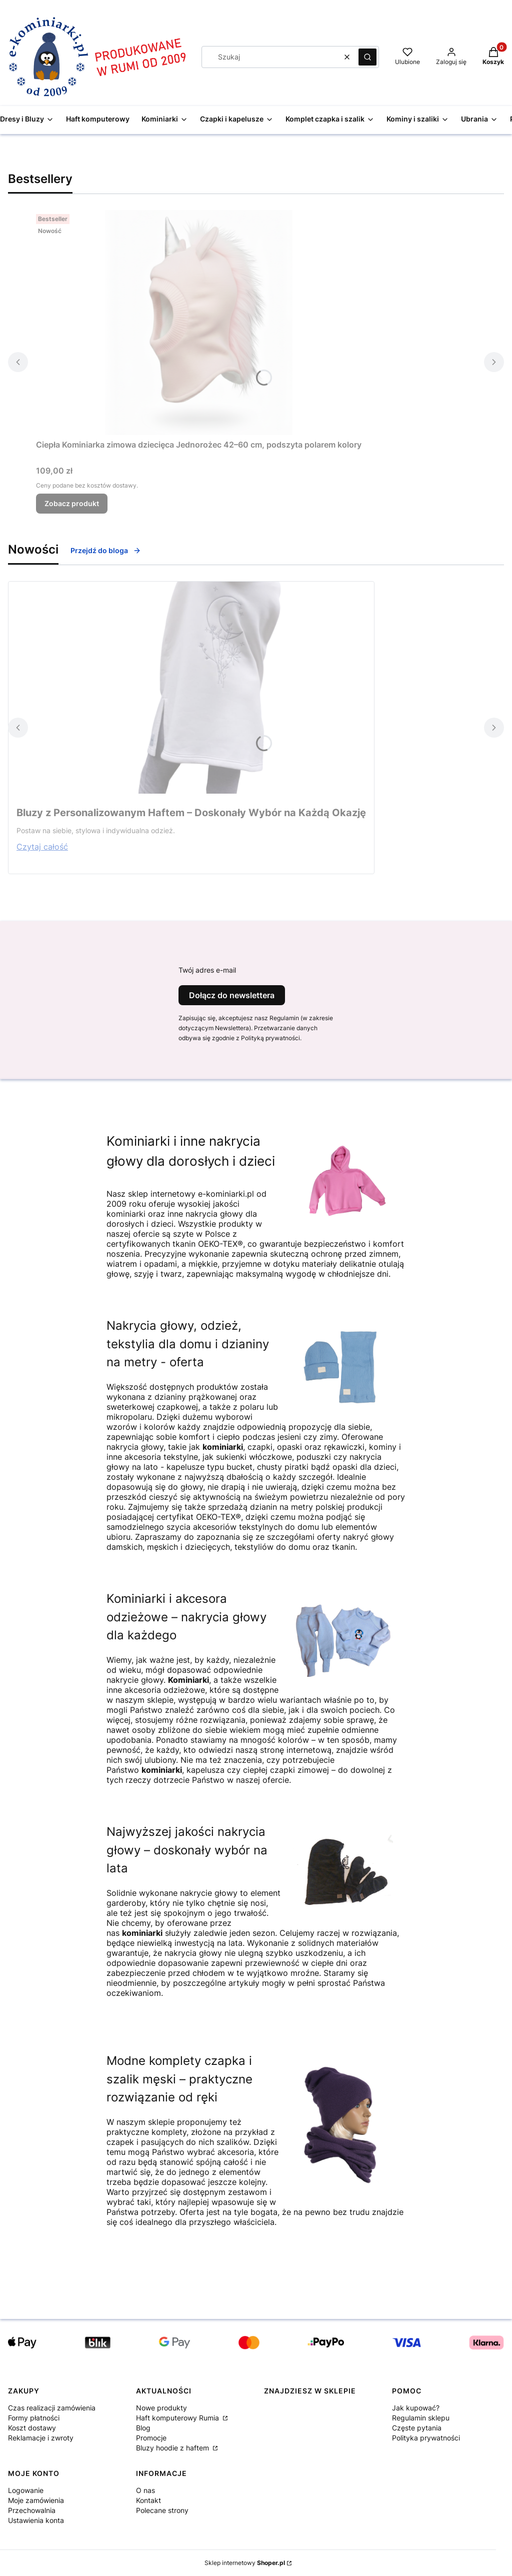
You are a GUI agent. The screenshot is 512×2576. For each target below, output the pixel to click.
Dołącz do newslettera (231, 995)
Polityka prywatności (426, 2437)
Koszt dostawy (32, 2427)
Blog (143, 2427)
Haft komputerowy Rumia (178, 2417)
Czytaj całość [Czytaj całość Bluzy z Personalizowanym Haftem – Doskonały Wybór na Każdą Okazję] (42, 847)
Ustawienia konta (36, 2520)
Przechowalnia (32, 2510)
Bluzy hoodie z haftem (173, 2447)
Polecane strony (162, 2510)
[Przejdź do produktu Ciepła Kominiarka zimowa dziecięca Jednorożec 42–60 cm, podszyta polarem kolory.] (199, 322)
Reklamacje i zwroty (41, 2437)
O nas (145, 2490)
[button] (367, 57)
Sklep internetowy (244, 2562)
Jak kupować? (416, 2407)
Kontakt (148, 2500)
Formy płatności (34, 2417)
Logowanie (26, 2490)
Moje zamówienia (36, 2500)
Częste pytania (417, 2427)
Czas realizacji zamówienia (52, 2407)
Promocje (151, 2437)
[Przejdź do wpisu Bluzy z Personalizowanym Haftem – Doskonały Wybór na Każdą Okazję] (191, 688)
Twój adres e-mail (207, 970)
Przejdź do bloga (105, 550)
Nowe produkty (161, 2407)
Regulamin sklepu (421, 2417)
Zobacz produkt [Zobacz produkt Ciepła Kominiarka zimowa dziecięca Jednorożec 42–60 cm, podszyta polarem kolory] (71, 503)
